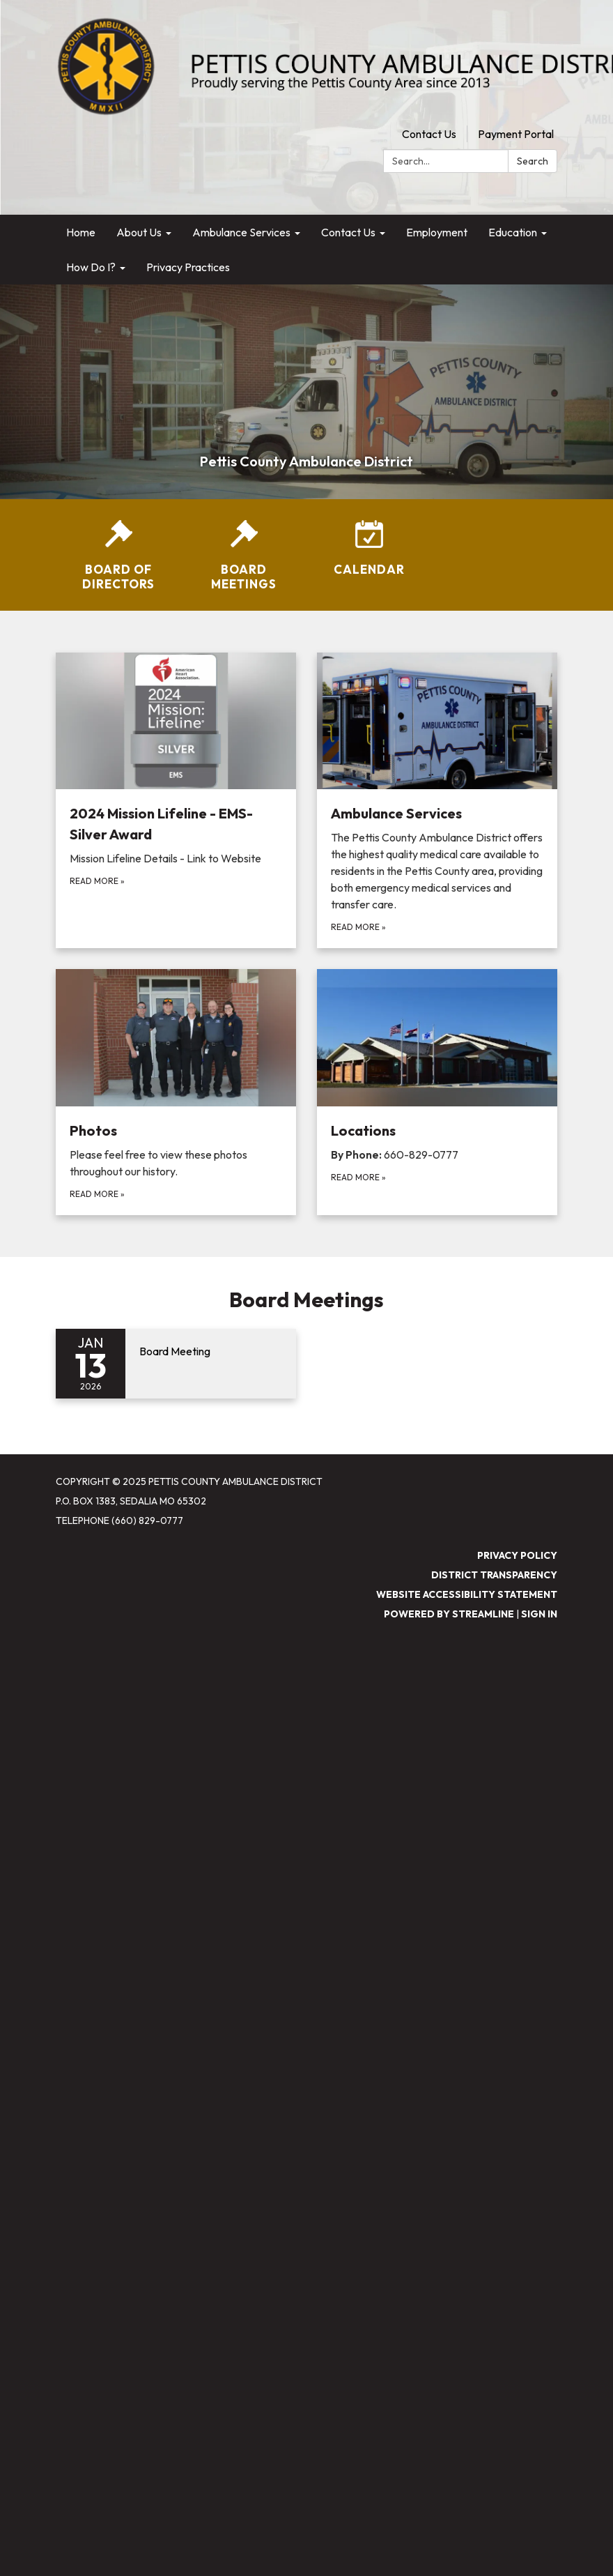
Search (532, 161)
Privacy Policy (517, 1555)
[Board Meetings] (243, 556)
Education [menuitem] (512, 232)
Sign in (539, 1614)
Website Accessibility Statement (466, 1594)
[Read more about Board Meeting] (176, 1363)
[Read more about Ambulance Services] (437, 801)
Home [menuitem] (80, 232)
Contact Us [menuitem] (348, 232)
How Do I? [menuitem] (91, 267)
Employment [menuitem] (436, 232)
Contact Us (429, 134)
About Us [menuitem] (139, 232)
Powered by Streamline (449, 1614)
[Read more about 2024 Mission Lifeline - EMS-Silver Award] (176, 801)
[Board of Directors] (118, 556)
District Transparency (494, 1575)
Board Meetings (306, 1299)
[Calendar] (369, 548)
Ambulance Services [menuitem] (241, 232)
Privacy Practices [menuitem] (188, 267)
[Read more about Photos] (176, 1092)
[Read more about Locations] (437, 1092)
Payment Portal (516, 134)
